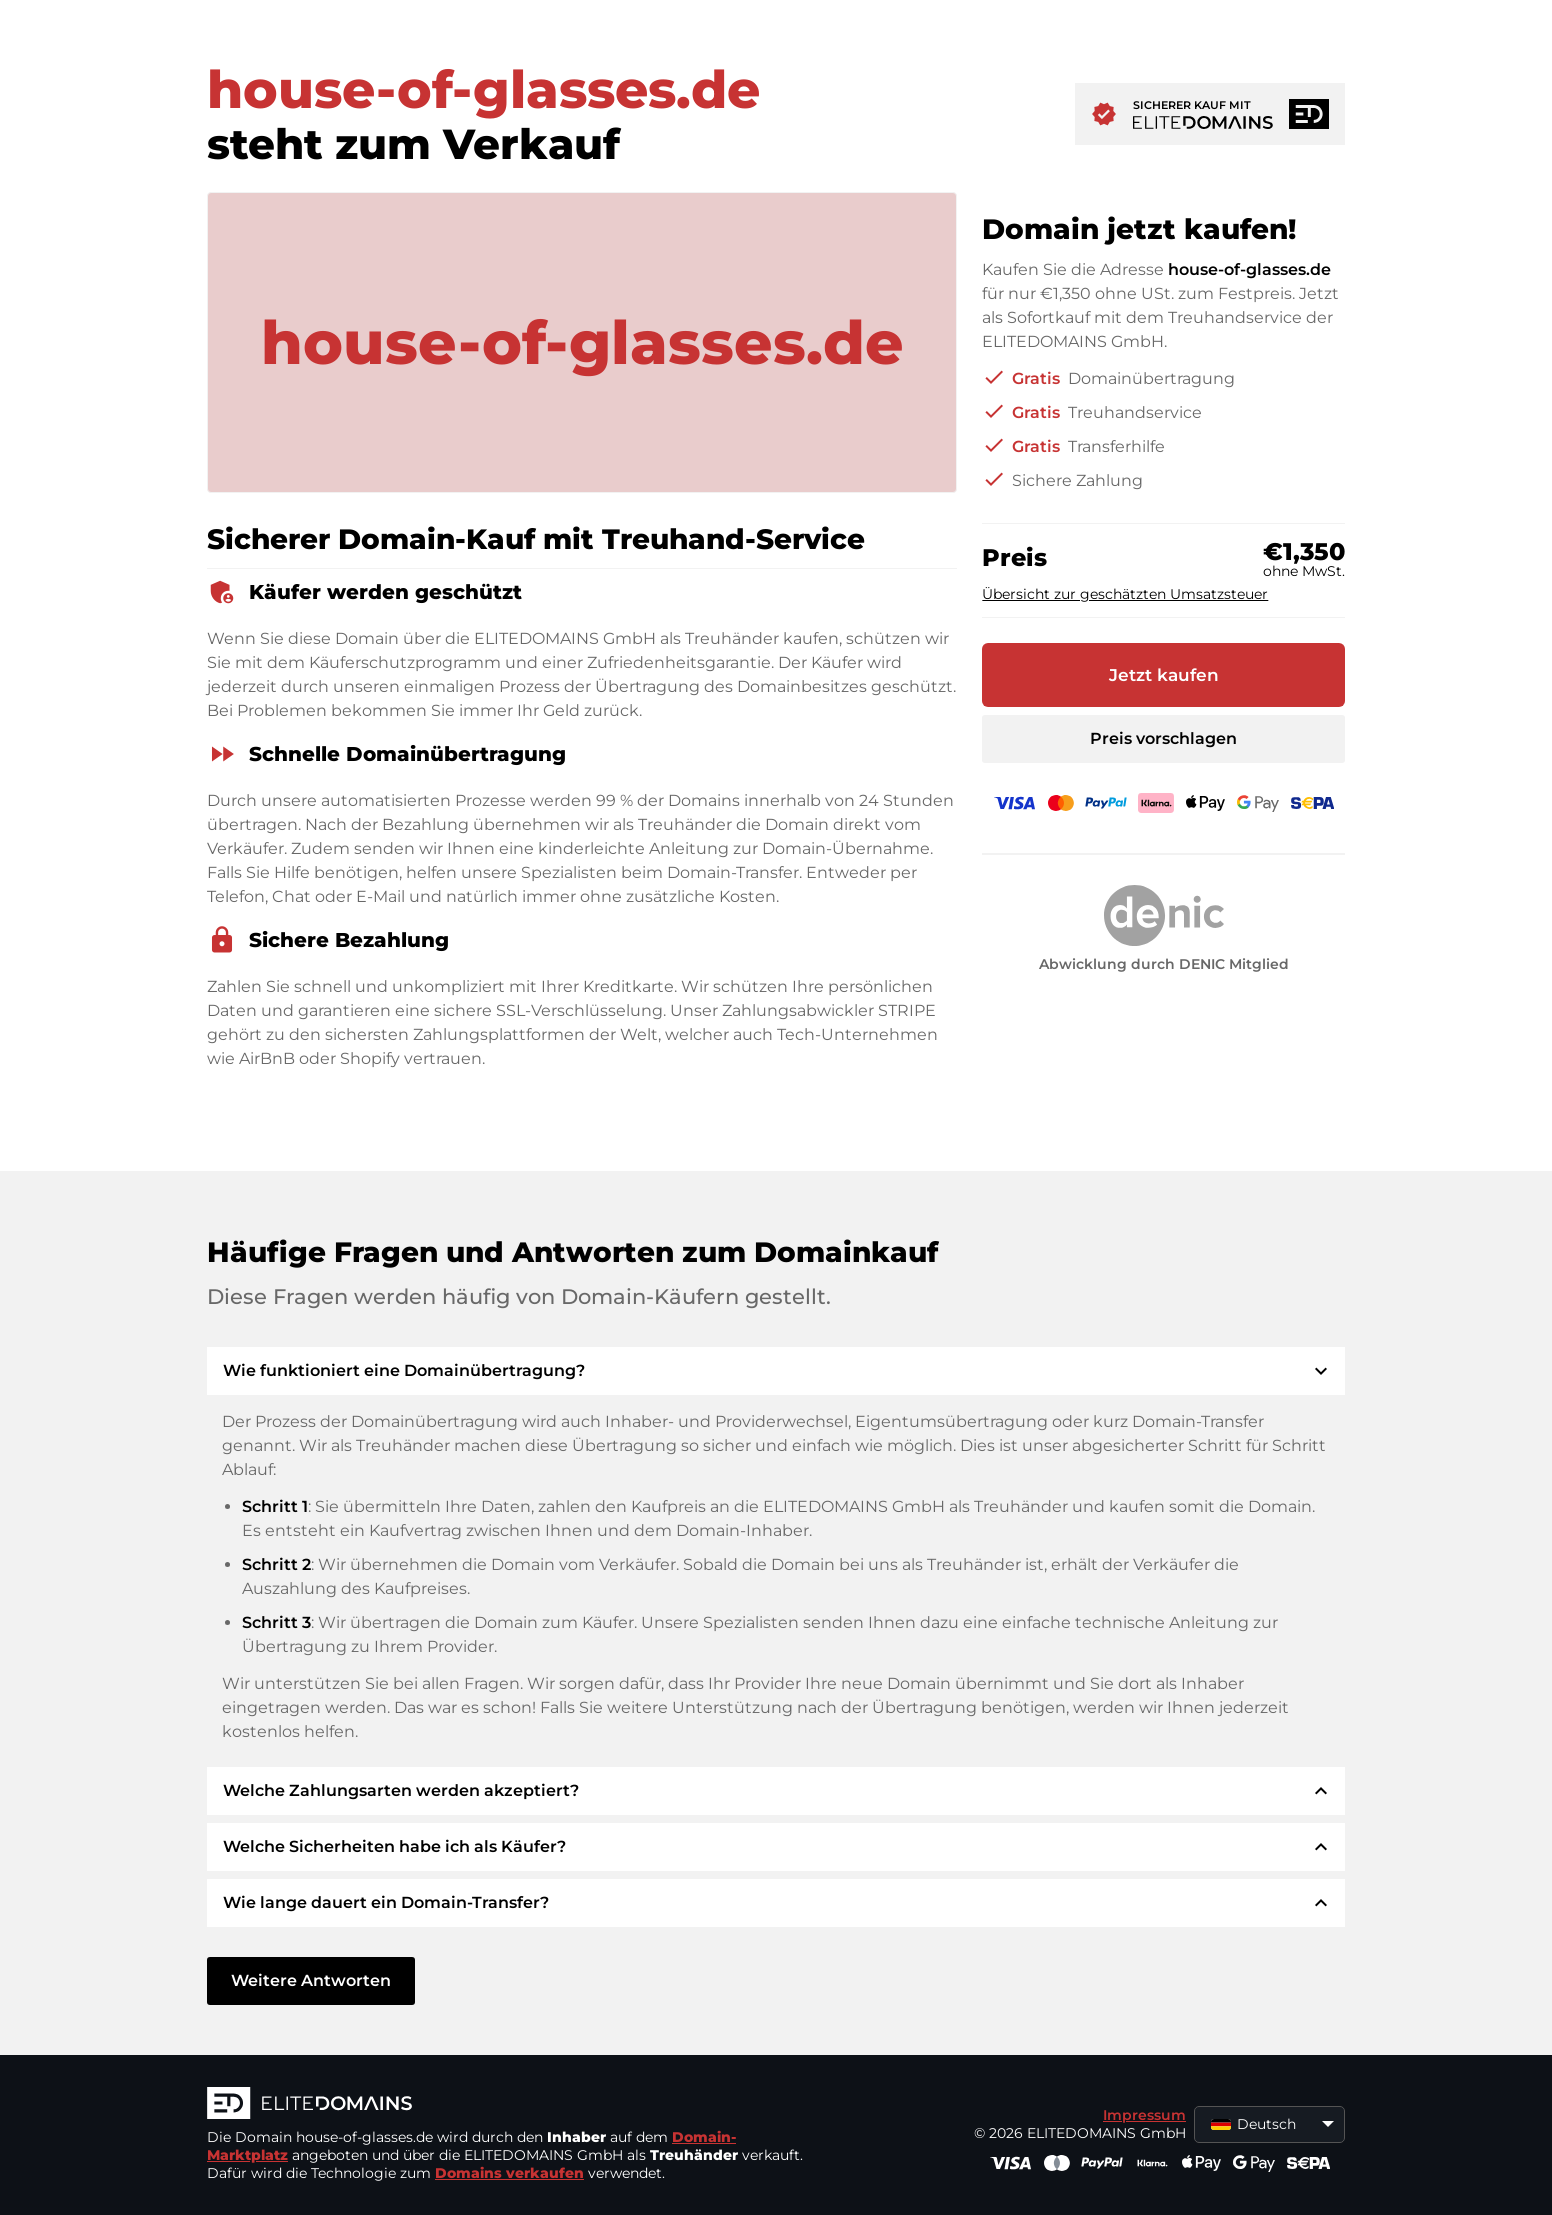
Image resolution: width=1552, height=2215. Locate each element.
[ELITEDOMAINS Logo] (507, 2105)
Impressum (1144, 2115)
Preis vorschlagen (1163, 738)
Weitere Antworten (311, 1980)
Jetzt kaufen (1164, 675)
